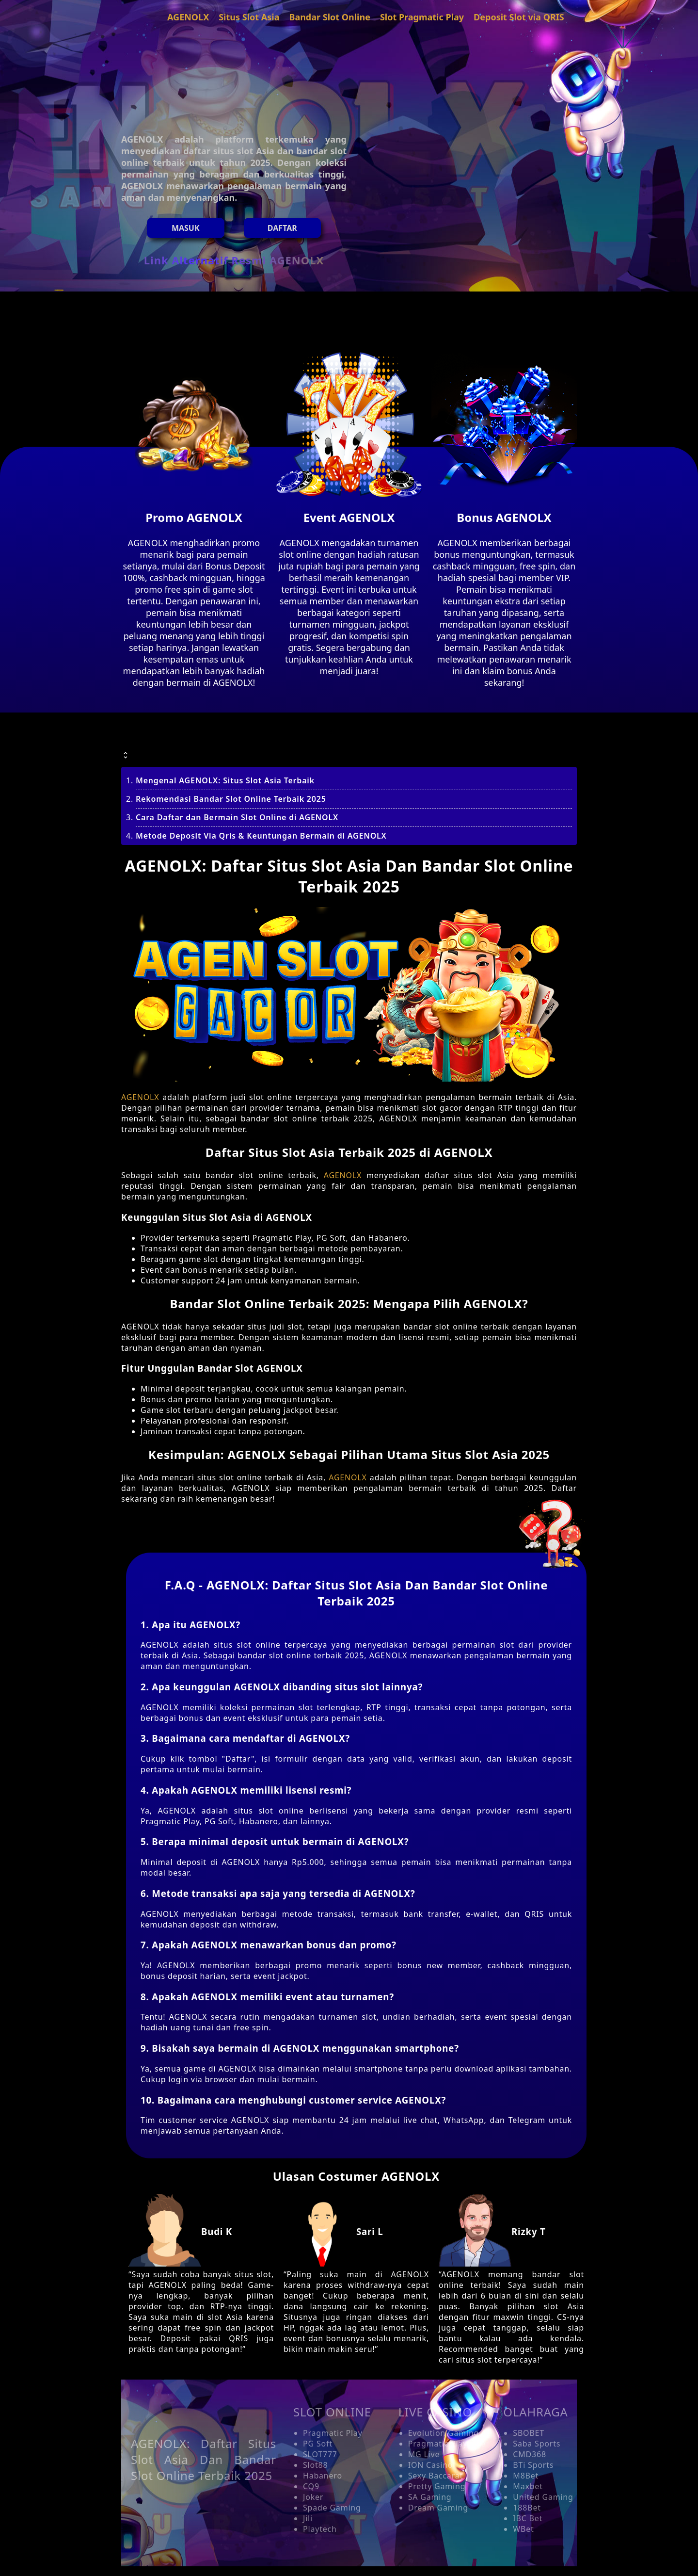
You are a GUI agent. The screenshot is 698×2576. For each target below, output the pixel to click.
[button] (349, 742)
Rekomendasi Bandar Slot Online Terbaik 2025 (231, 799)
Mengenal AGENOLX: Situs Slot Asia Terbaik (225, 780)
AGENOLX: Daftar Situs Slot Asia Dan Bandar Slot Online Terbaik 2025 (203, 2459)
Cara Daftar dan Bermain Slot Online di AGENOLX (237, 817)
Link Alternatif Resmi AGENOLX (234, 260)
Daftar (282, 228)
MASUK (186, 228)
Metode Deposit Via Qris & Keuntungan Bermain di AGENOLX (261, 835)
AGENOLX (140, 1097)
